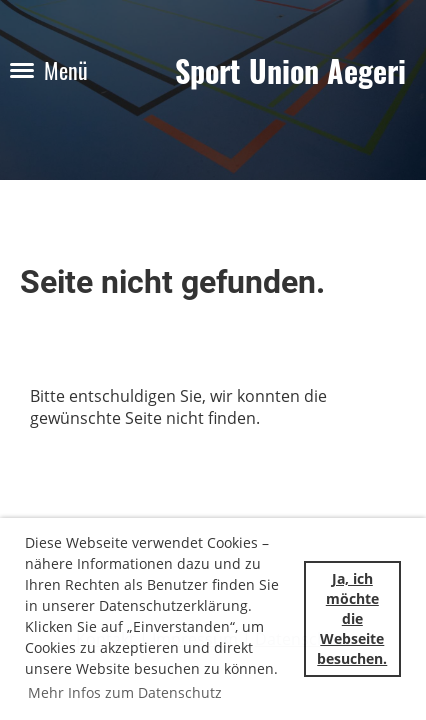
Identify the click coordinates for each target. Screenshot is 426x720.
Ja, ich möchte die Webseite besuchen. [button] (352, 619)
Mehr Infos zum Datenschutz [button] (125, 692)
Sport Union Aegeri (290, 71)
